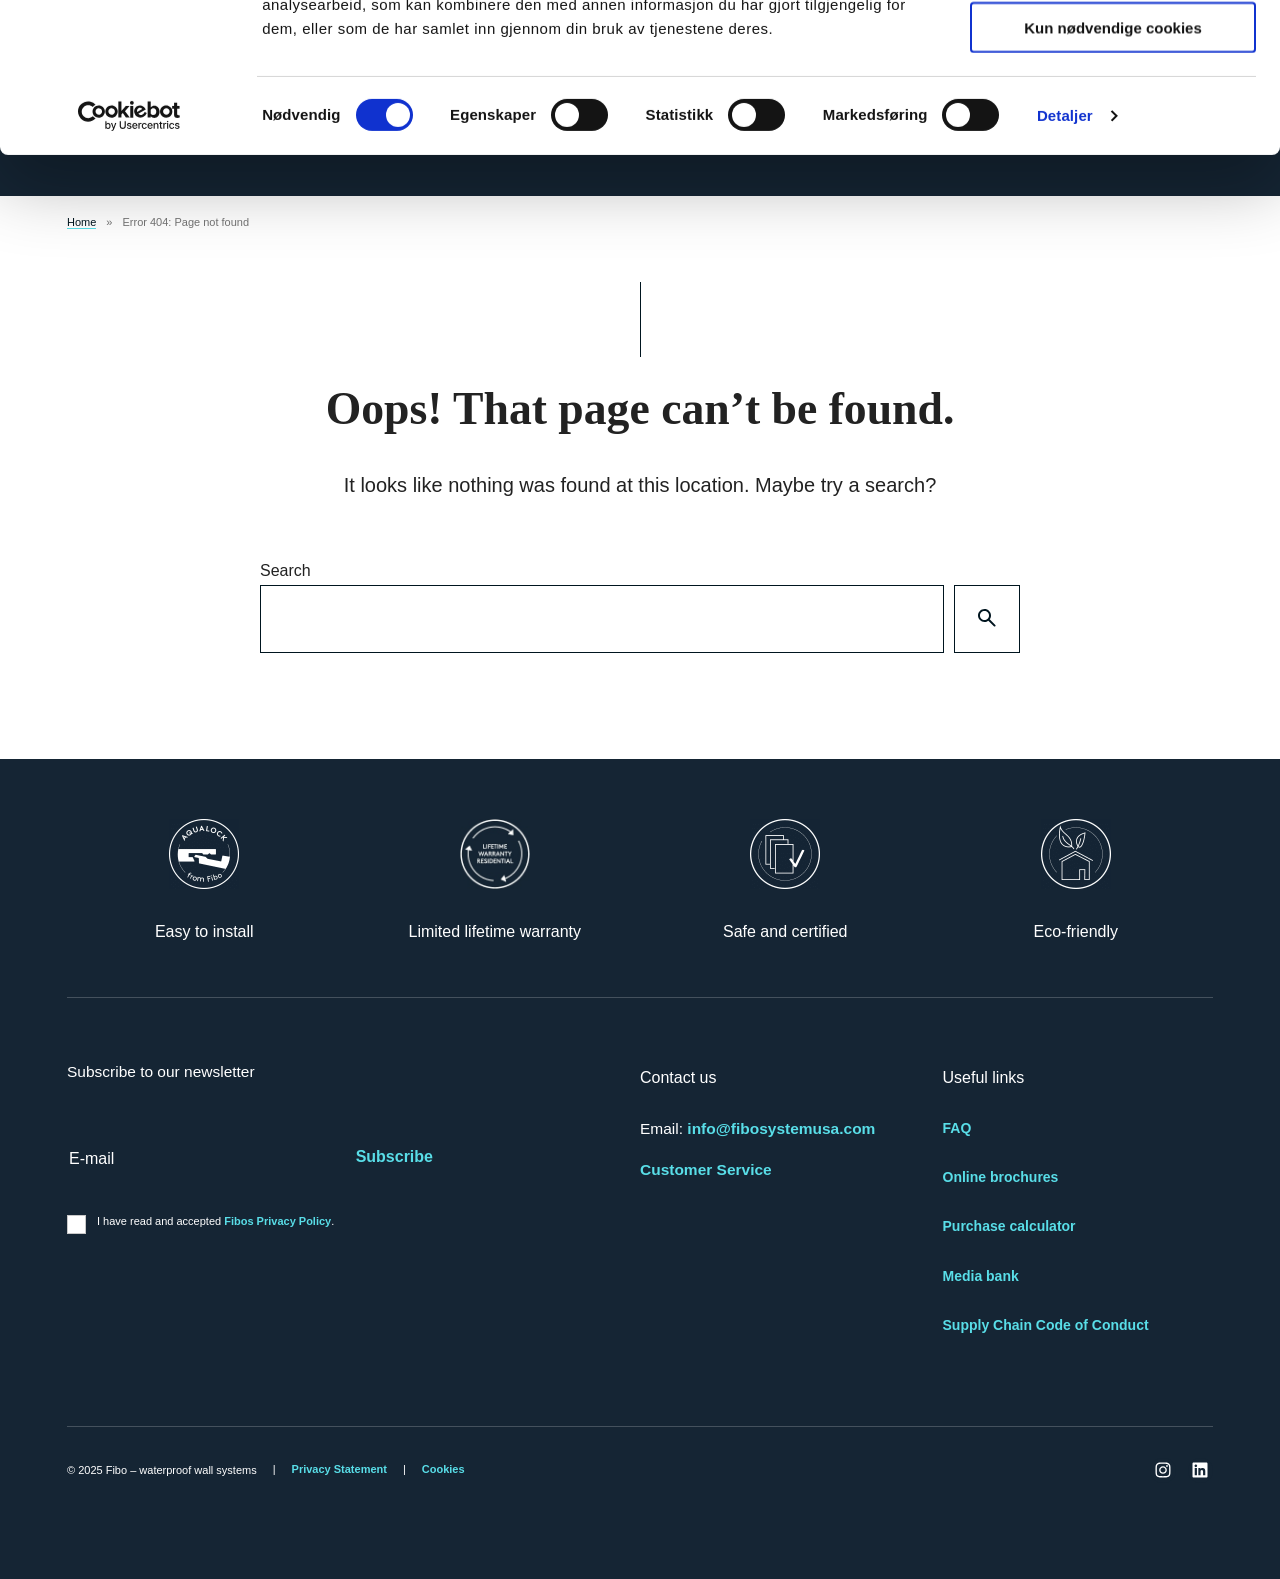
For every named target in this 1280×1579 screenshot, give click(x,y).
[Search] (987, 619)
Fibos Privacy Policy (277, 1221)
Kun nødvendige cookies (1113, 167)
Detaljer (1065, 255)
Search (285, 570)
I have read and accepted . (215, 1221)
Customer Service (706, 1169)
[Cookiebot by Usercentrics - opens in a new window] (129, 256)
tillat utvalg (1112, 108)
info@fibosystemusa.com (781, 1128)
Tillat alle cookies (1113, 49)
